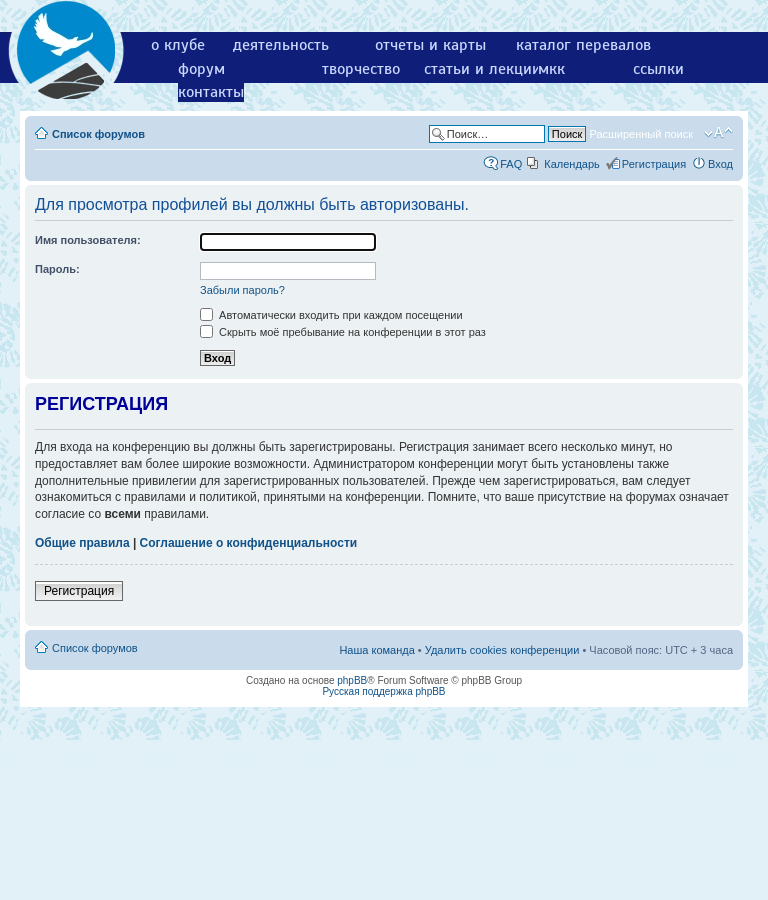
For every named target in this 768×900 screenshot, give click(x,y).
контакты (211, 92)
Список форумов (98, 134)
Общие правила (82, 543)
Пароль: (57, 269)
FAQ (511, 164)
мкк (551, 69)
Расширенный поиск (641, 134)
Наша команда (376, 650)
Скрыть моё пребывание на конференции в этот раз (343, 332)
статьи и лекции (482, 69)
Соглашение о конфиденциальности (249, 543)
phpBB (352, 680)
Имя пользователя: (88, 240)
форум (201, 69)
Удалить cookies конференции (502, 650)
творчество (361, 69)
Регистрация (654, 164)
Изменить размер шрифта (718, 133)
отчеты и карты (430, 45)
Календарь (572, 164)
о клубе (178, 45)
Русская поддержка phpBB (383, 691)
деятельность (281, 45)
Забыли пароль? (242, 290)
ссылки (658, 69)
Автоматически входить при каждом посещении (331, 315)
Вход (720, 164)
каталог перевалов (583, 45)
